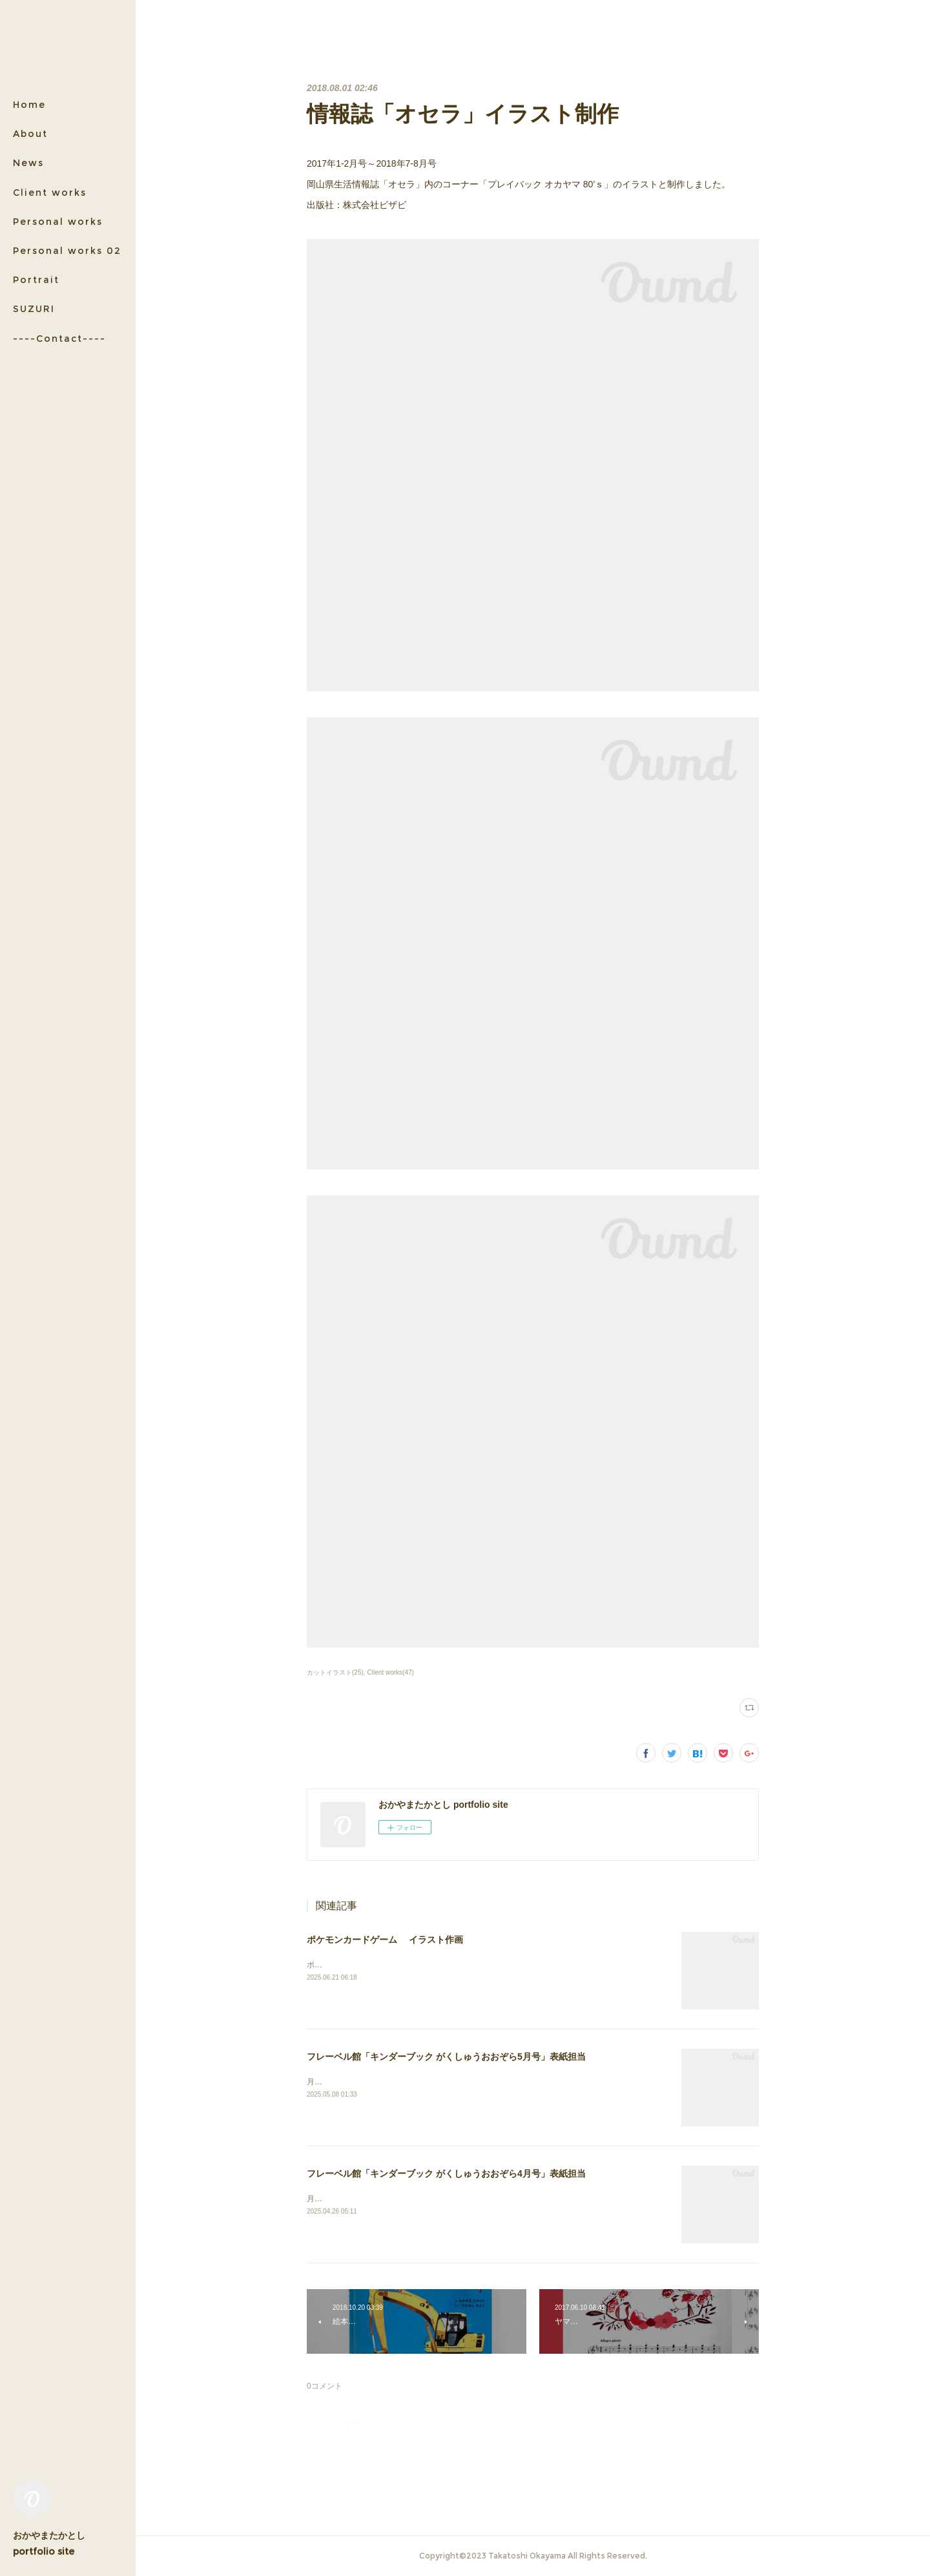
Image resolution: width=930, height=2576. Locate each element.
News (28, 163)
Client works (50, 192)
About (30, 134)
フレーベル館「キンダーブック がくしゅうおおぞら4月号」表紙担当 (446, 2173)
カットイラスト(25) (335, 1672)
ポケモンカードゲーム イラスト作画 (385, 1939)
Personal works (58, 221)
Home (29, 104)
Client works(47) (390, 1672)
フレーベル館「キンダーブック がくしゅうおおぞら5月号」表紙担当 (446, 2056)
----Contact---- (59, 338)
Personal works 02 (67, 251)
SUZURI (34, 309)
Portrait (36, 280)
